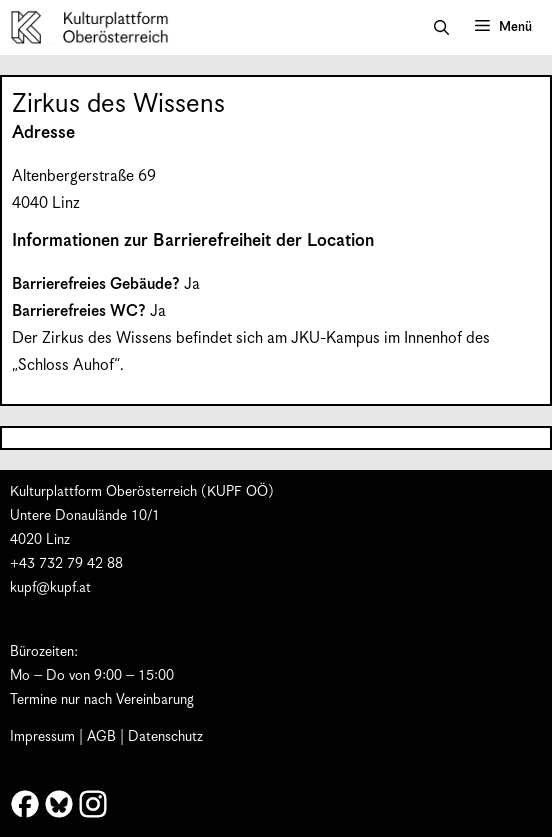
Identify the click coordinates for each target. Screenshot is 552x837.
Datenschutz (165, 737)
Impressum (42, 737)
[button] (441, 28)
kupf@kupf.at (50, 588)
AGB (101, 737)
